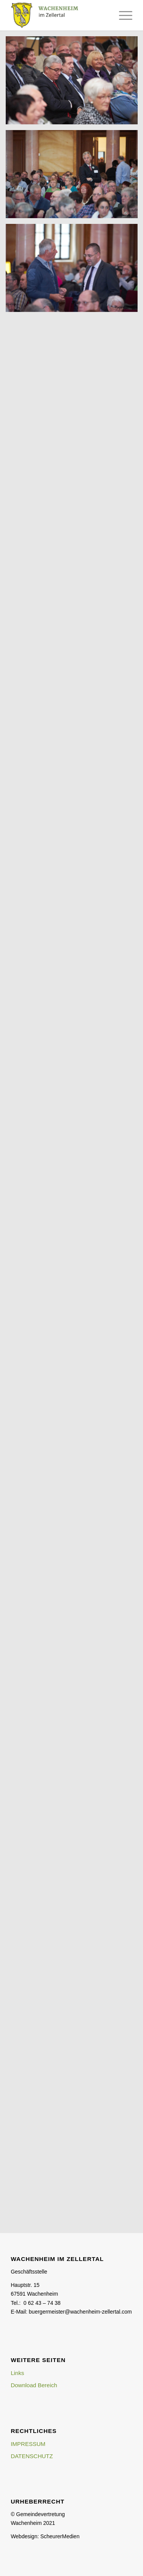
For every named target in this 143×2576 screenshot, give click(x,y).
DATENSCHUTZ (32, 2456)
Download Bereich (34, 2385)
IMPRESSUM (28, 2444)
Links (17, 2373)
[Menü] (121, 15)
